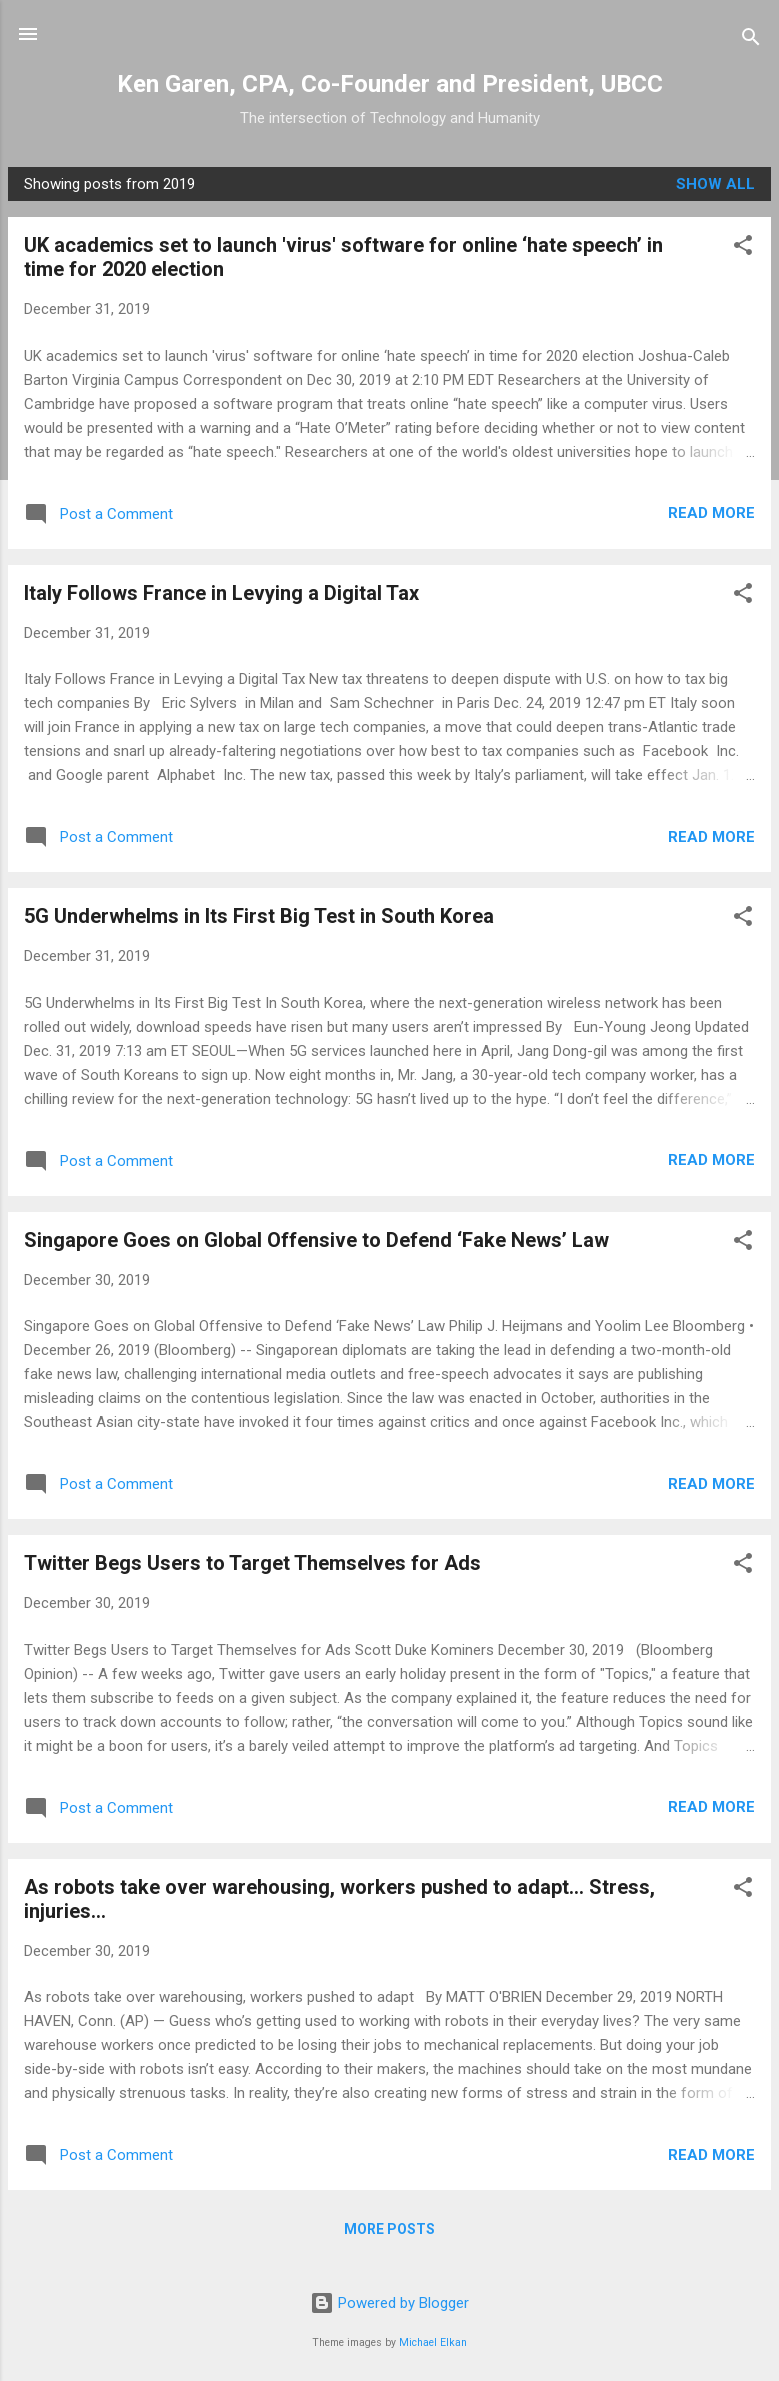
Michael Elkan (433, 2342)
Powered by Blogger (389, 2303)
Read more (711, 513)
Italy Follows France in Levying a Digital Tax (221, 593)
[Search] (751, 40)
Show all (715, 184)
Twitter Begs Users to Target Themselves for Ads (252, 1563)
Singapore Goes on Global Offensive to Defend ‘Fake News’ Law (316, 1240)
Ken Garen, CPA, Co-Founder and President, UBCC (390, 84)
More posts (389, 2229)
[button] (743, 248)
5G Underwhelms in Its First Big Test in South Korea (259, 916)
